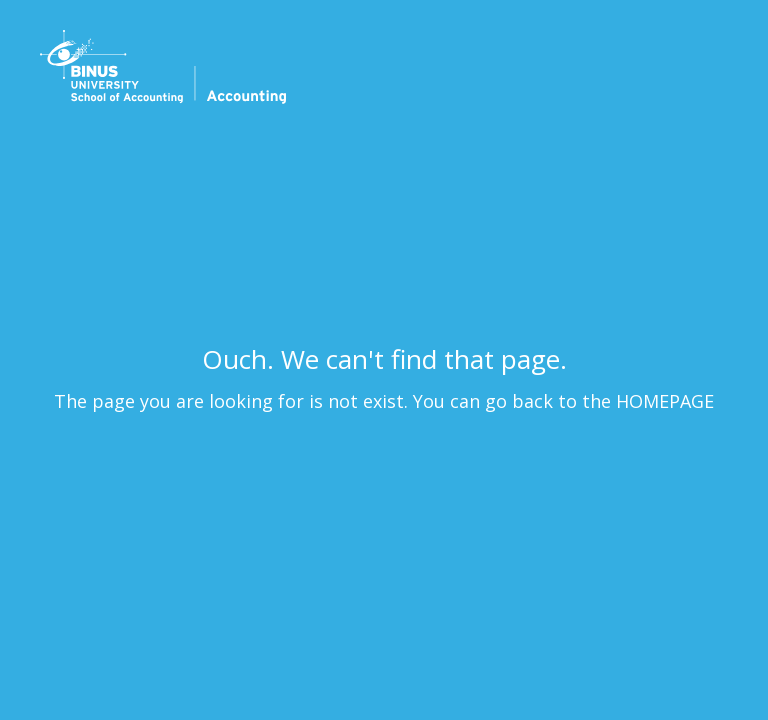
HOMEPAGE (665, 401)
